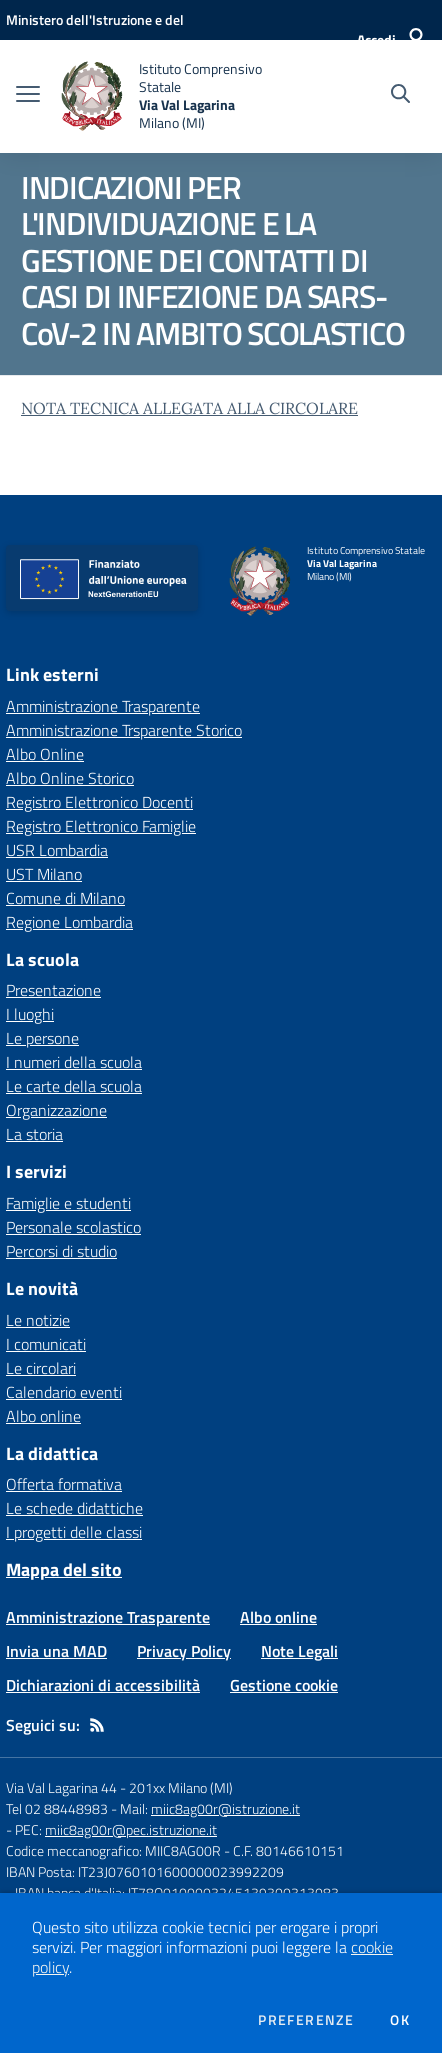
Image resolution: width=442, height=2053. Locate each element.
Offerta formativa (64, 1484)
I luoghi (30, 1014)
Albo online (43, 1416)
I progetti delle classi (74, 1532)
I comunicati (46, 1344)
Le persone (42, 1038)
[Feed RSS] (97, 1725)
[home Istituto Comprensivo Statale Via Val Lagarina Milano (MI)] (174, 96)
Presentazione (53, 990)
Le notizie (38, 1320)
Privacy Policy (184, 1651)
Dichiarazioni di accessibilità (103, 1685)
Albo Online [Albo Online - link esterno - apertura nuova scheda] (45, 754)
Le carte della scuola (74, 1086)
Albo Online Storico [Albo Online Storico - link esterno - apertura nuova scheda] (70, 778)
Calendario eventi (64, 1392)
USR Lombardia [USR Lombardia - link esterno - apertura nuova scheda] (57, 850)
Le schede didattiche (74, 1508)
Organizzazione (56, 1110)
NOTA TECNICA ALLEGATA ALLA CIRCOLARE (189, 408)
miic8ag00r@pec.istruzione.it (131, 1829)
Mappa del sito (64, 1569)
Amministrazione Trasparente (108, 1617)
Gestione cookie (284, 1685)
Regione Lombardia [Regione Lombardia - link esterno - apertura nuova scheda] (69, 922)
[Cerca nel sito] (400, 96)
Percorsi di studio (61, 1251)
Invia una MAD (56, 1651)
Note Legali (299, 1651)
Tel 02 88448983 (57, 1808)
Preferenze (306, 2020)
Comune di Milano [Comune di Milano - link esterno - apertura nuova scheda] (65, 898)
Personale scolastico (73, 1227)
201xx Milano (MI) (181, 1787)
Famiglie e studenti (68, 1203)
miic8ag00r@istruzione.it (225, 1808)
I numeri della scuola (74, 1062)
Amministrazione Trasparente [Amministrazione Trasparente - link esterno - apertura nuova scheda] (103, 706)
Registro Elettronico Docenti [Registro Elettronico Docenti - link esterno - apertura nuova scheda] (99, 802)
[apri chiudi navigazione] (28, 96)
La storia (34, 1134)
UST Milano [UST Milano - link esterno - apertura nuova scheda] (44, 874)
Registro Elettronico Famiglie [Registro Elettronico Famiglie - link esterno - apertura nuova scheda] (101, 826)
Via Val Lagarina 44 (61, 1787)
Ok (400, 2020)
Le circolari (41, 1368)
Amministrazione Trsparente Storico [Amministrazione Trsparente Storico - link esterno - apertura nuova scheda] (124, 730)
